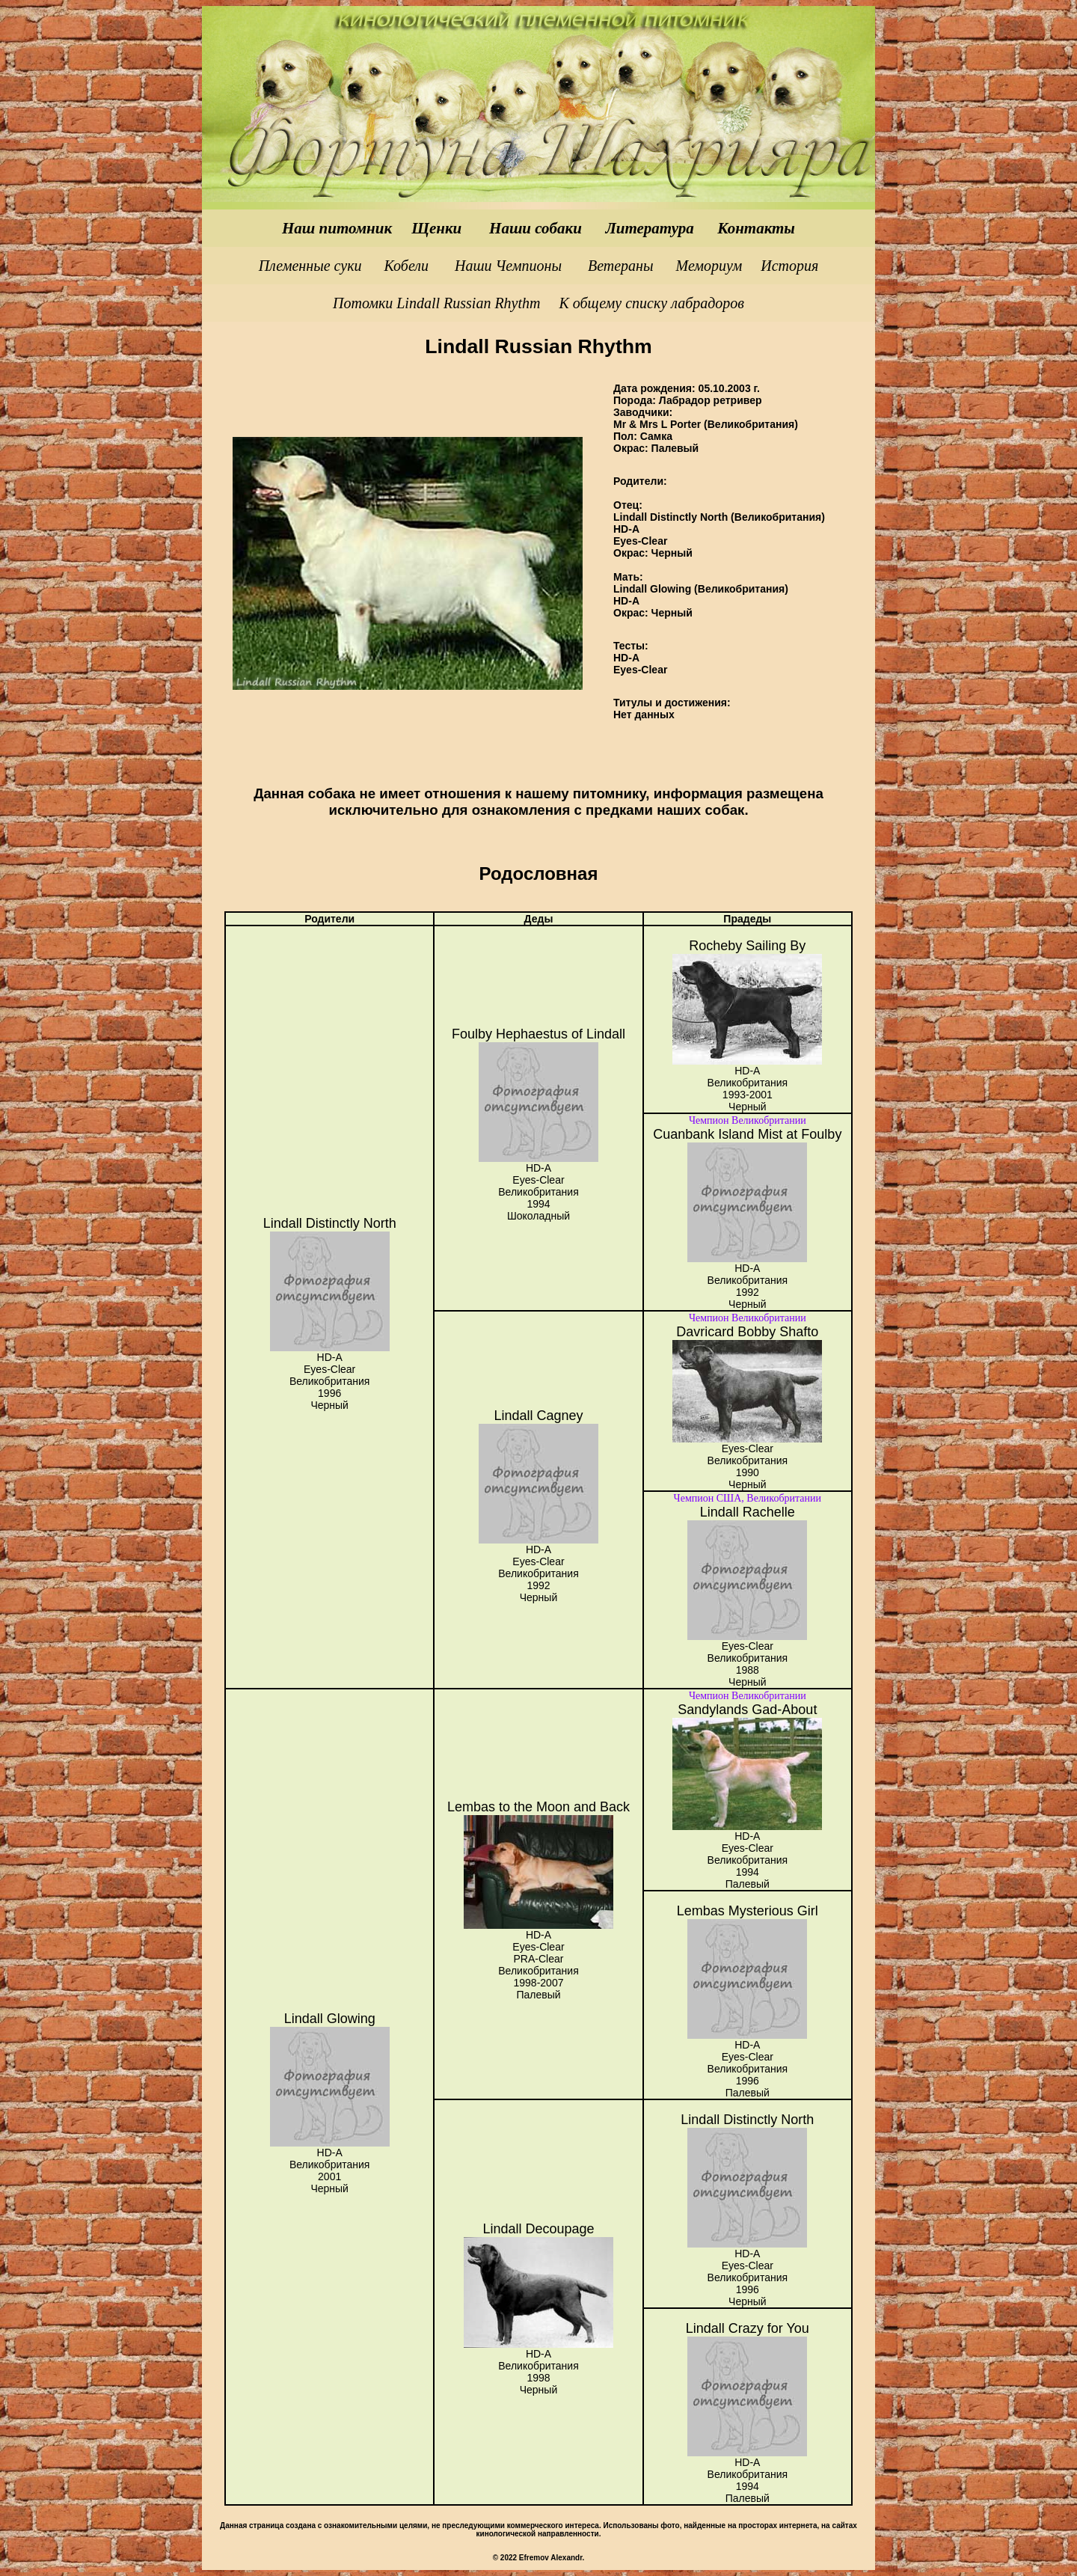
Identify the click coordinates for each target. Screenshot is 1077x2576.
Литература (649, 228)
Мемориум (709, 265)
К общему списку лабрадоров (651, 303)
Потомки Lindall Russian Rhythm (436, 303)
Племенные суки (312, 265)
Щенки (438, 228)
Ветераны (622, 265)
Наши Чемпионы (508, 265)
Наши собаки (535, 228)
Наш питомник (339, 228)
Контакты (756, 228)
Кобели (406, 265)
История (789, 265)
